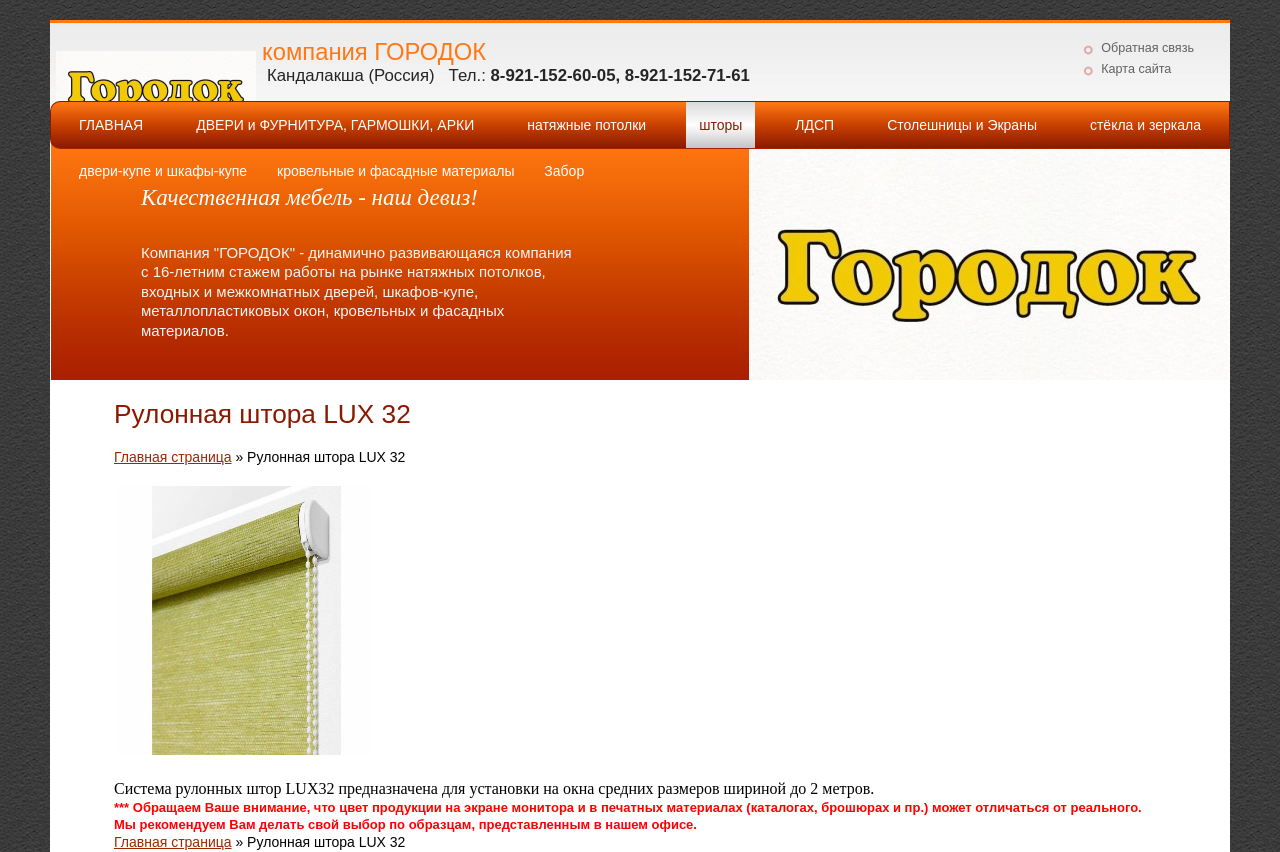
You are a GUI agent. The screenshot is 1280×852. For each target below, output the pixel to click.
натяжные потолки (586, 125)
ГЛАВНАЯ (111, 125)
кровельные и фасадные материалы (395, 171)
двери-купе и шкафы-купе (163, 171)
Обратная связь (1147, 48)
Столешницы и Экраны (962, 125)
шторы (720, 125)
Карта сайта (1136, 69)
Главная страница (173, 457)
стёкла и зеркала (1145, 125)
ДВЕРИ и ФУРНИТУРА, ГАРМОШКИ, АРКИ (335, 125)
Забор (564, 171)
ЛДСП (814, 125)
